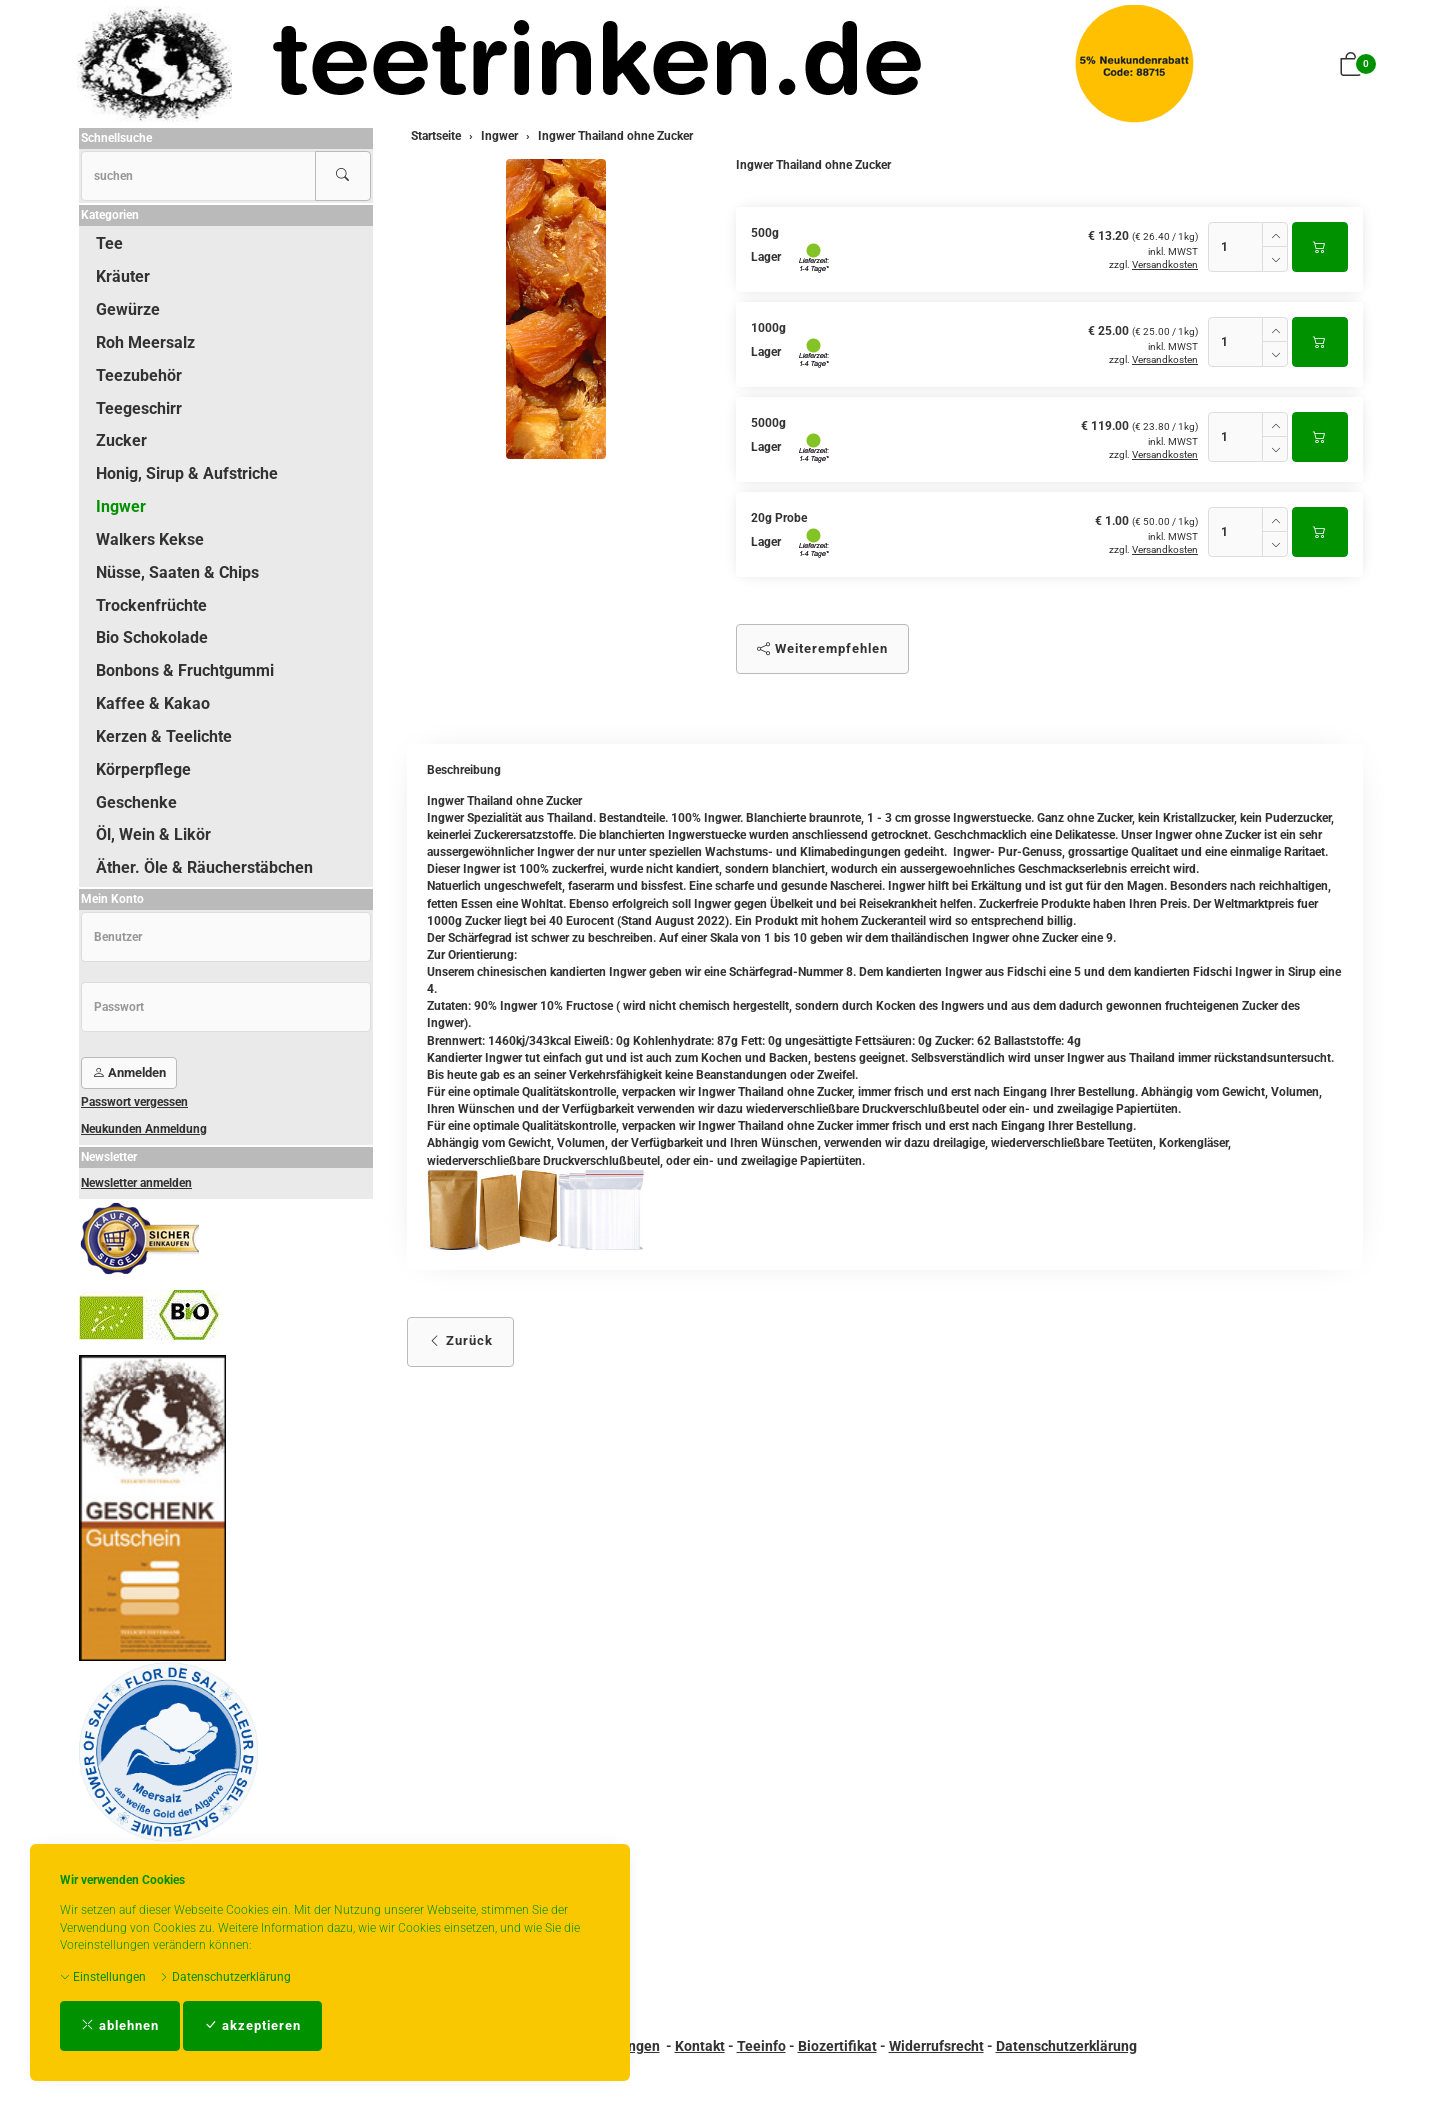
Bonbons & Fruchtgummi (185, 670)
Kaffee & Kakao (153, 703)
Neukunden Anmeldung (144, 1129)
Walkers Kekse (150, 539)
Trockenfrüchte (151, 605)
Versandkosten (1165, 264)
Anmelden (129, 1072)
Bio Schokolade (152, 637)
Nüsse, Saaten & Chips (177, 572)
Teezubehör (139, 375)
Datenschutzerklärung (225, 1977)
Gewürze (128, 309)
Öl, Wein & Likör (153, 834)
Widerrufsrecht (936, 2046)
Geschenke (136, 802)
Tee (109, 243)
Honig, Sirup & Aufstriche (187, 473)
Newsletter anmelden (136, 1183)
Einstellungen (103, 1977)
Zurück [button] (460, 1340)
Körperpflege (143, 769)
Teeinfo (761, 2046)
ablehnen (120, 2025)
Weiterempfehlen (822, 648)
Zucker (121, 440)
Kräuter (123, 276)
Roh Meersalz (145, 342)
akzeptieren (252, 2025)
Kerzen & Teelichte (164, 736)
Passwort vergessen (134, 1102)
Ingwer (121, 506)
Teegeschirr (139, 408)
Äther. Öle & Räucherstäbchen (204, 867)
